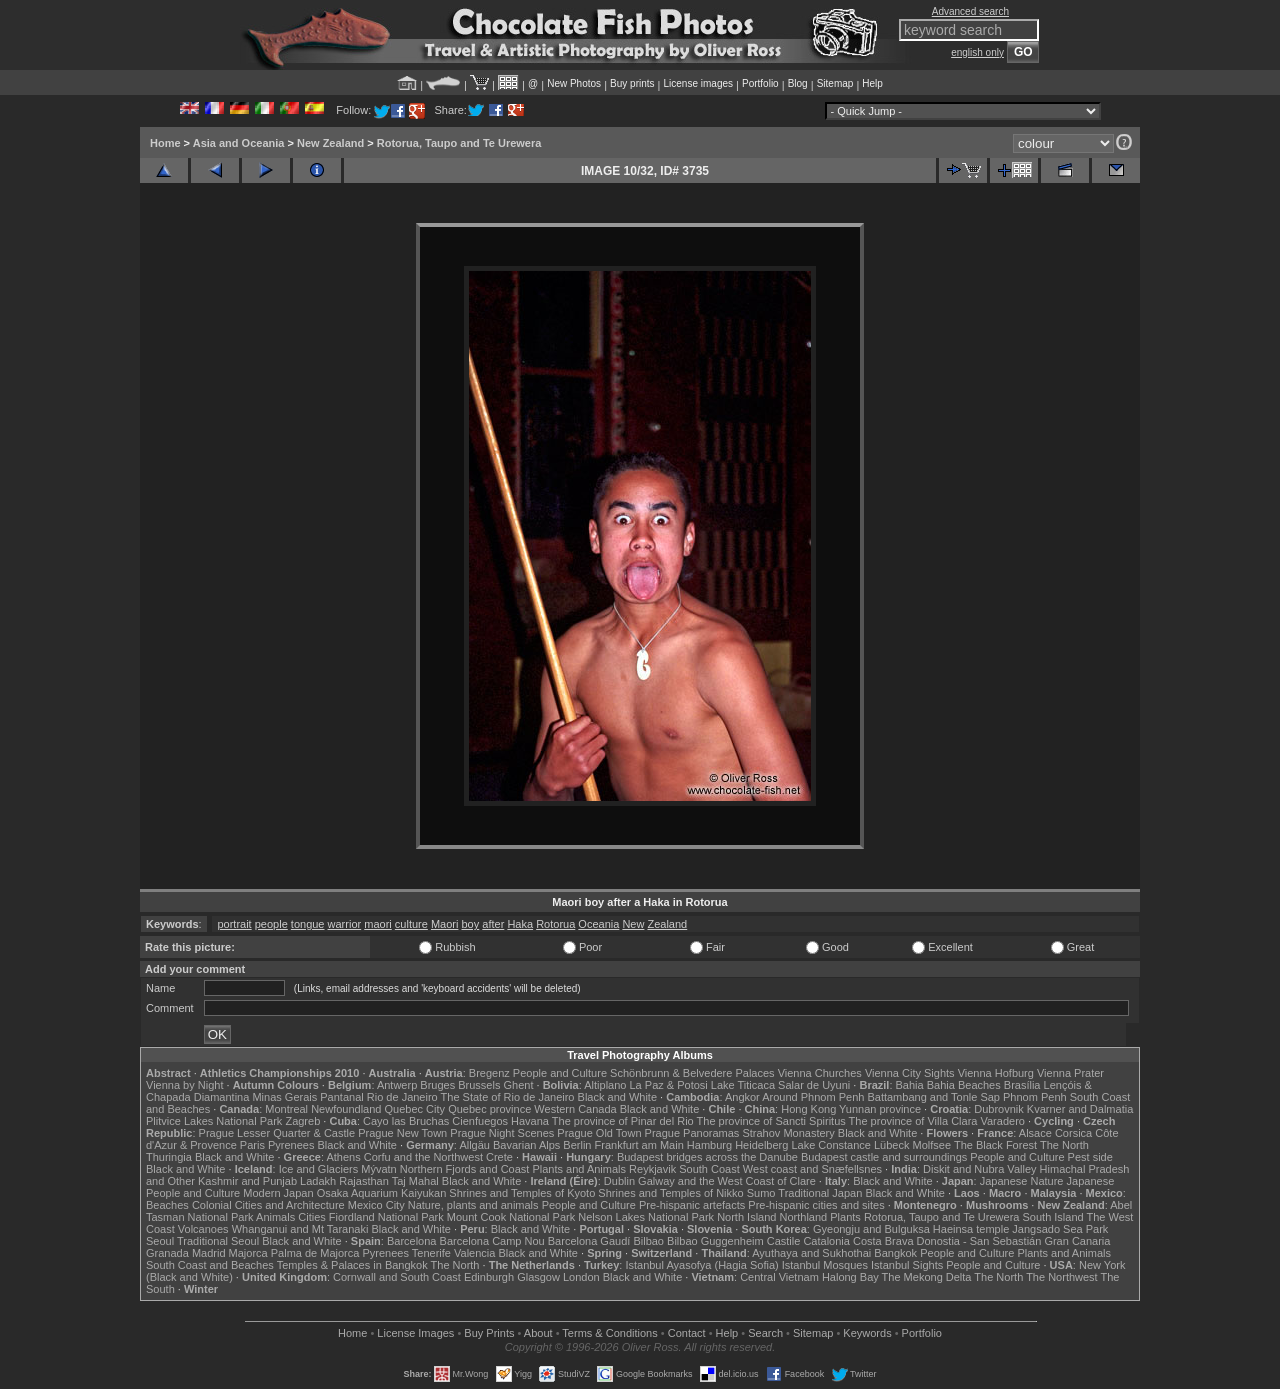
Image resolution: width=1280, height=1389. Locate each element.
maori (378, 924)
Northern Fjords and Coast (465, 1169)
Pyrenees (291, 1145)
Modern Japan (278, 1193)
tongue (308, 924)
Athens (343, 1157)
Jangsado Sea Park (1060, 1229)
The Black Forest (995, 1145)
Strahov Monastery (788, 1133)
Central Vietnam (779, 1277)
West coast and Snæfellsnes (812, 1169)
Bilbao (648, 1241)
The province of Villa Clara (913, 1121)
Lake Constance (831, 1145)
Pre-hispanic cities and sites (816, 1205)
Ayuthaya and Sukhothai (811, 1253)
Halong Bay (850, 1277)
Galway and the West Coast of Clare (727, 1181)
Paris (252, 1145)
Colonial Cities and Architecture (268, 1205)
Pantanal (341, 1097)
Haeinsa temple (971, 1229)
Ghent (519, 1085)
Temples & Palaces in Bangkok (352, 1265)
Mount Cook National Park (511, 1217)
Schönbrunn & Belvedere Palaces (692, 1073)
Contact (687, 1333)
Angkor (742, 1097)
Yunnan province (880, 1109)
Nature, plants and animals (473, 1205)
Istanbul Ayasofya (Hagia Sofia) (701, 1265)
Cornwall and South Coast (397, 1277)
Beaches (167, 1205)
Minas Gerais (284, 1097)
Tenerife (431, 1253)
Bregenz (489, 1073)
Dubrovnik (999, 1109)
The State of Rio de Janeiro (508, 1097)
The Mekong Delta (927, 1277)
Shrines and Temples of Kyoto (522, 1193)
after (493, 924)
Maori (445, 924)
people (271, 924)
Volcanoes (203, 1229)
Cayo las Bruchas (406, 1121)
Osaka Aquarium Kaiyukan (382, 1193)
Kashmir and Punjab (247, 1181)
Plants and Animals (579, 1169)
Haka (520, 924)
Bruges (437, 1085)
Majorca (248, 1253)
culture (411, 924)
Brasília (1022, 1085)
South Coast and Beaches (210, 1265)
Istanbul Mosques (825, 1265)
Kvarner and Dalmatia (1080, 1109)
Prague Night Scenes (502, 1133)
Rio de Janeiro (402, 1097)
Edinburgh (489, 1277)
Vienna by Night (184, 1085)
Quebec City (415, 1109)
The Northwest (1062, 1277)
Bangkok (895, 1253)
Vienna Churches (820, 1073)
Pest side (1090, 1157)
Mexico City (376, 1205)
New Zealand (330, 143)
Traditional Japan (820, 1193)
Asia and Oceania (239, 143)
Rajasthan (364, 1181)
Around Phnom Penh (813, 1097)
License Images (415, 1333)
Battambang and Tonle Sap (933, 1097)
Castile (784, 1241)
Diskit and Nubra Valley (980, 1169)
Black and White (617, 1097)
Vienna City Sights (910, 1073)
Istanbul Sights (907, 1265)
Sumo (761, 1193)
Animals (275, 1217)
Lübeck (891, 1145)
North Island (746, 1217)
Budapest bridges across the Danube (707, 1157)
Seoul (160, 1241)
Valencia (474, 1253)
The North (1064, 1145)
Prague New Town (402, 1133)
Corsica (1073, 1133)
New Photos (574, 83)
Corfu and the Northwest (423, 1157)
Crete (499, 1157)
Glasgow (538, 1277)
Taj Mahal (415, 1181)
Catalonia (826, 1241)
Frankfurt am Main (639, 1145)
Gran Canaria (1077, 1241)
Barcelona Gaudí (589, 1241)
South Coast (709, 1169)
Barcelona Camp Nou (492, 1241)
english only (977, 52)
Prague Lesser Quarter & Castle (277, 1133)
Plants (845, 1217)
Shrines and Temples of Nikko (670, 1193)
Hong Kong (808, 1109)
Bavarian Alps (526, 1145)
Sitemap (835, 83)
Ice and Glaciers (318, 1169)
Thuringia (169, 1157)
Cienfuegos (480, 1121)
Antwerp (397, 1085)
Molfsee (932, 1145)
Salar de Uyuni (814, 1085)
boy (471, 924)
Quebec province (489, 1109)
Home (165, 143)
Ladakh (318, 1181)
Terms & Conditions (609, 1333)
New (633, 924)
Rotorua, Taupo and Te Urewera (459, 143)
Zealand (667, 924)
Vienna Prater (1070, 1073)
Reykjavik (652, 1169)
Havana (530, 1121)
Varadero (1002, 1121)
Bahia (910, 1085)
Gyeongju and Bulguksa (871, 1229)
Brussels (479, 1085)
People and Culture (560, 1073)
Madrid (209, 1253)
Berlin (577, 1145)
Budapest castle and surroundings (884, 1157)
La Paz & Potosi (669, 1085)
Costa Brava (883, 1241)
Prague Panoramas (692, 1133)
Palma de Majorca (315, 1253)
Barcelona (412, 1241)
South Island (1053, 1217)
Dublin (619, 1181)
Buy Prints (489, 1333)
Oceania (598, 924)
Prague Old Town (599, 1133)
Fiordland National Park (386, 1217)
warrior (345, 924)
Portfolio (760, 83)
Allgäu (474, 1145)
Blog (798, 83)
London (581, 1277)
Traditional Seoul (218, 1241)
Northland (804, 1217)
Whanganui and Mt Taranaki (300, 1229)
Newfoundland (346, 1109)
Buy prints (632, 83)
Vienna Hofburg (996, 1073)
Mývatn (378, 1169)
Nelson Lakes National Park (646, 1217)
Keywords (867, 1333)
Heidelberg (761, 1145)
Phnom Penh (1035, 1097)
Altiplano (605, 1085)
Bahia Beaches (964, 1085)
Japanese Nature (1022, 1181)
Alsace (1035, 1133)
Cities (312, 1217)
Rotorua (555, 924)
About (538, 1333)
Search (765, 1333)
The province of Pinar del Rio (623, 1121)
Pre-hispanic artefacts (692, 1205)
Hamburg (709, 1145)
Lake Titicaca (743, 1085)
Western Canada (575, 1109)
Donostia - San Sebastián (979, 1241)
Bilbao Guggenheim (715, 1241)
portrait (234, 924)
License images (698, 83)
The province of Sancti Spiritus (771, 1121)
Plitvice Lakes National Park (214, 1121)
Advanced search (970, 11)
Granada (167, 1253)
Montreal (286, 1109)
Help (872, 83)
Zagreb (302, 1121)
